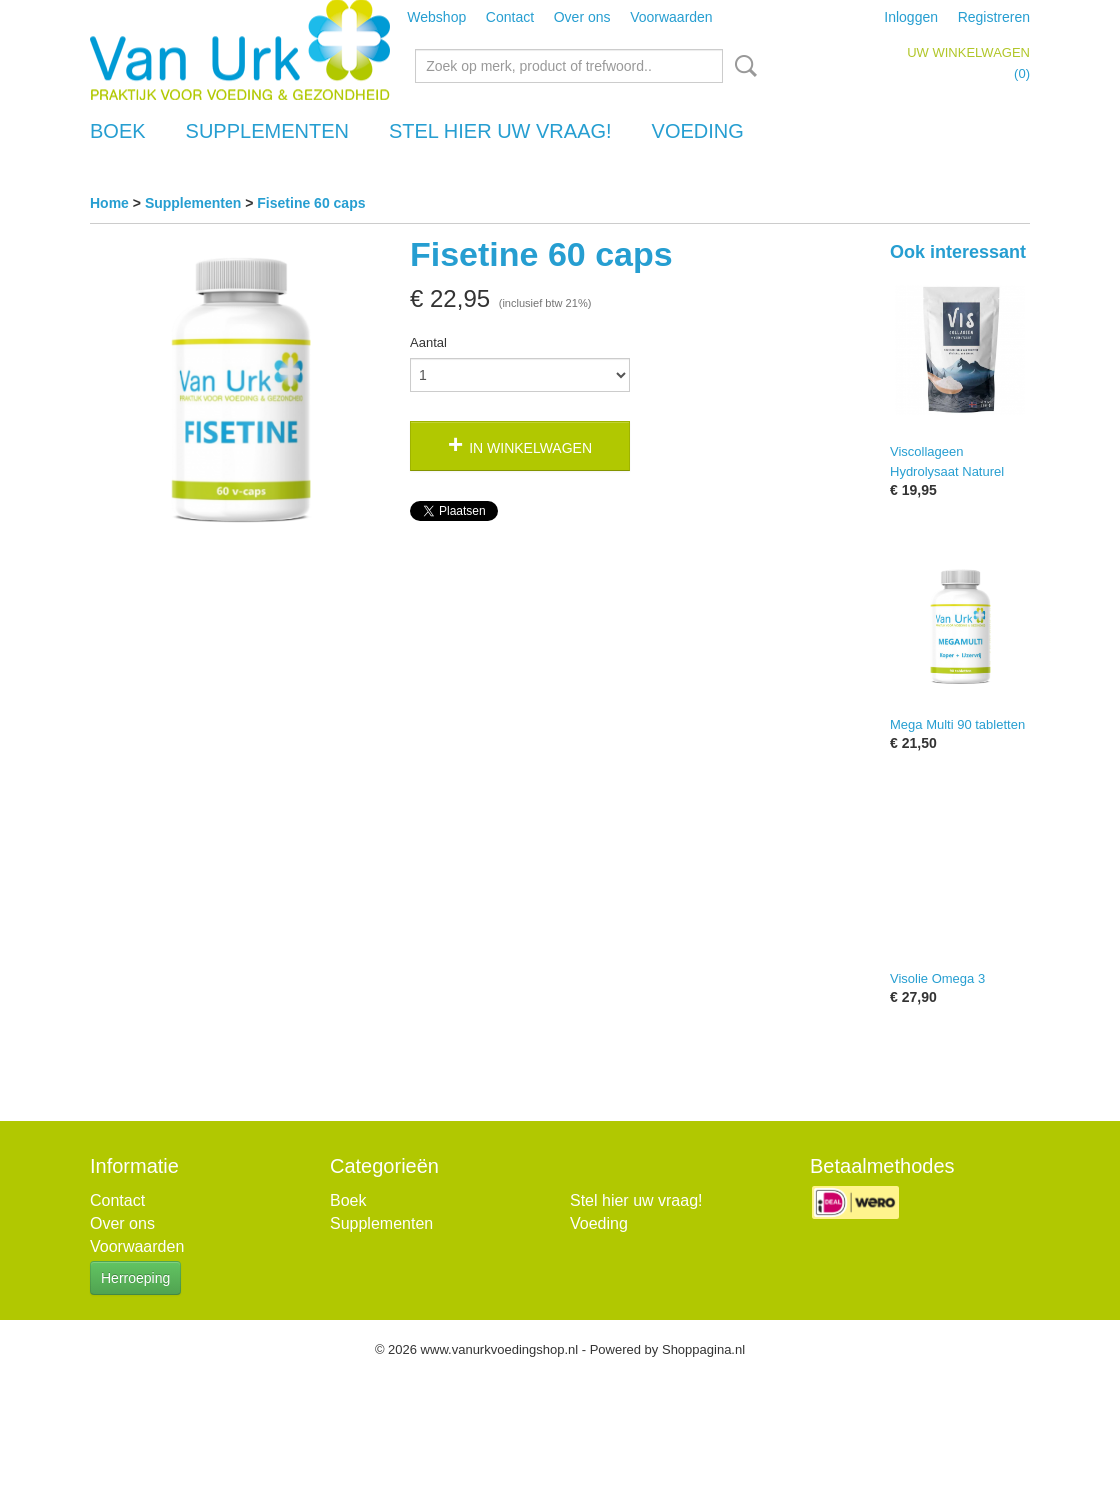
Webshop (436, 17)
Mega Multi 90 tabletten (957, 724)
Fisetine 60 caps (311, 203)
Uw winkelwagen (968, 52)
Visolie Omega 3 (937, 978)
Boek (118, 131)
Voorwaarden (671, 17)
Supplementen (267, 131)
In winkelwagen (530, 448)
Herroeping (135, 1278)
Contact (510, 17)
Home (109, 203)
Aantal (428, 342)
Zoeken (742, 66)
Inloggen (911, 17)
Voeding (698, 131)
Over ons (582, 17)
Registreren (994, 17)
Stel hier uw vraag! (500, 131)
